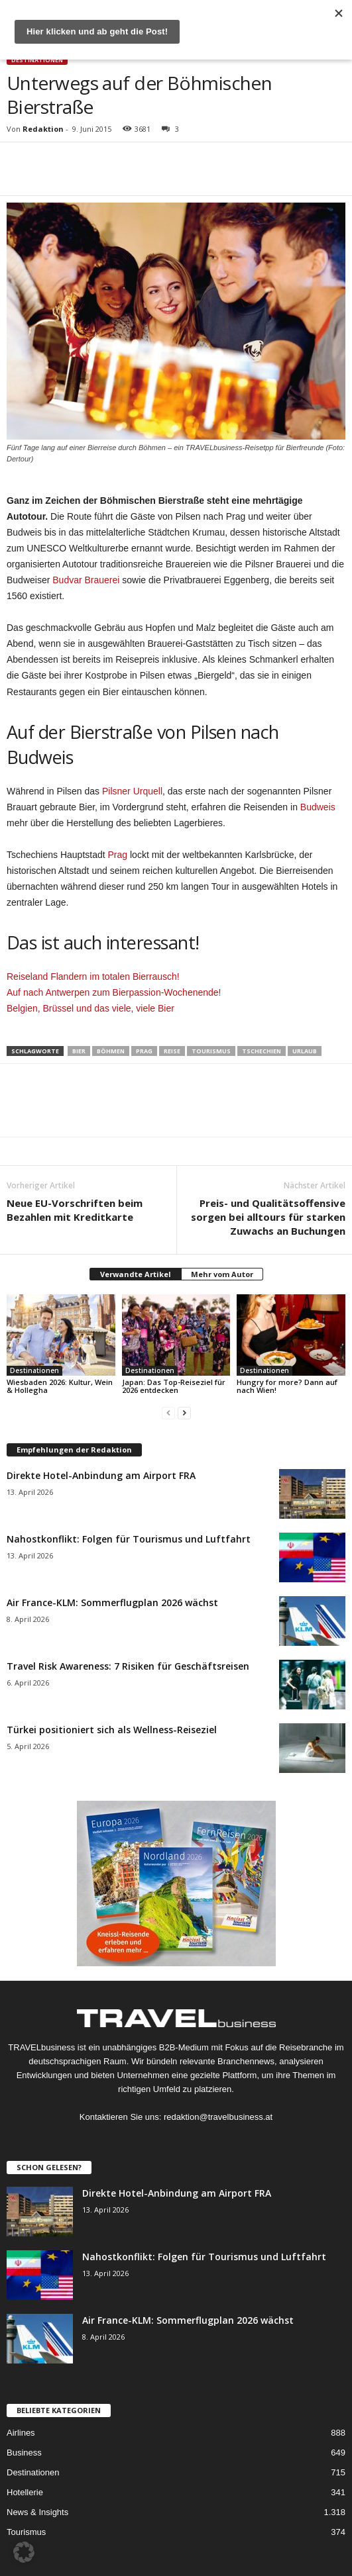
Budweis (317, 807)
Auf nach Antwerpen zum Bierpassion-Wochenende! (114, 992)
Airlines (21, 2433)
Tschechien (261, 1051)
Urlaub (304, 1051)
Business (24, 2452)
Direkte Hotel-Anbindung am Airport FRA (101, 1475)
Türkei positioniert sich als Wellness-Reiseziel (112, 1729)
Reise (172, 1051)
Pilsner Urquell (132, 791)
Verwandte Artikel (135, 1274)
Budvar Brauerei (85, 580)
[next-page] (184, 1412)
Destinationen (37, 60)
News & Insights (37, 2512)
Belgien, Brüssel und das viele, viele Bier (90, 1008)
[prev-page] (168, 1412)
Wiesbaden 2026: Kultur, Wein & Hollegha (60, 1386)
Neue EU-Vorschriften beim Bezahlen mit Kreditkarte (75, 1209)
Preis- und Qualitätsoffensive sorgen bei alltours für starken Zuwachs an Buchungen (268, 1216)
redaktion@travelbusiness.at (218, 2117)
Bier (79, 1051)
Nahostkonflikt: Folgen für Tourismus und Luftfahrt (129, 1539)
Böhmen (111, 1051)
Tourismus (211, 1051)
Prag (118, 854)
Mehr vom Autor (222, 1274)
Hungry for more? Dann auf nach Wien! (287, 1386)
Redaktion (43, 129)
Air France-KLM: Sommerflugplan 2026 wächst (112, 1602)
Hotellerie (25, 2492)
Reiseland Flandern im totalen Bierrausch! (93, 976)
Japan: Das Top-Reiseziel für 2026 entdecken (173, 1386)
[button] (24, 2552)
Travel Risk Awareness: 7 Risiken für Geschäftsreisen (128, 1666)
